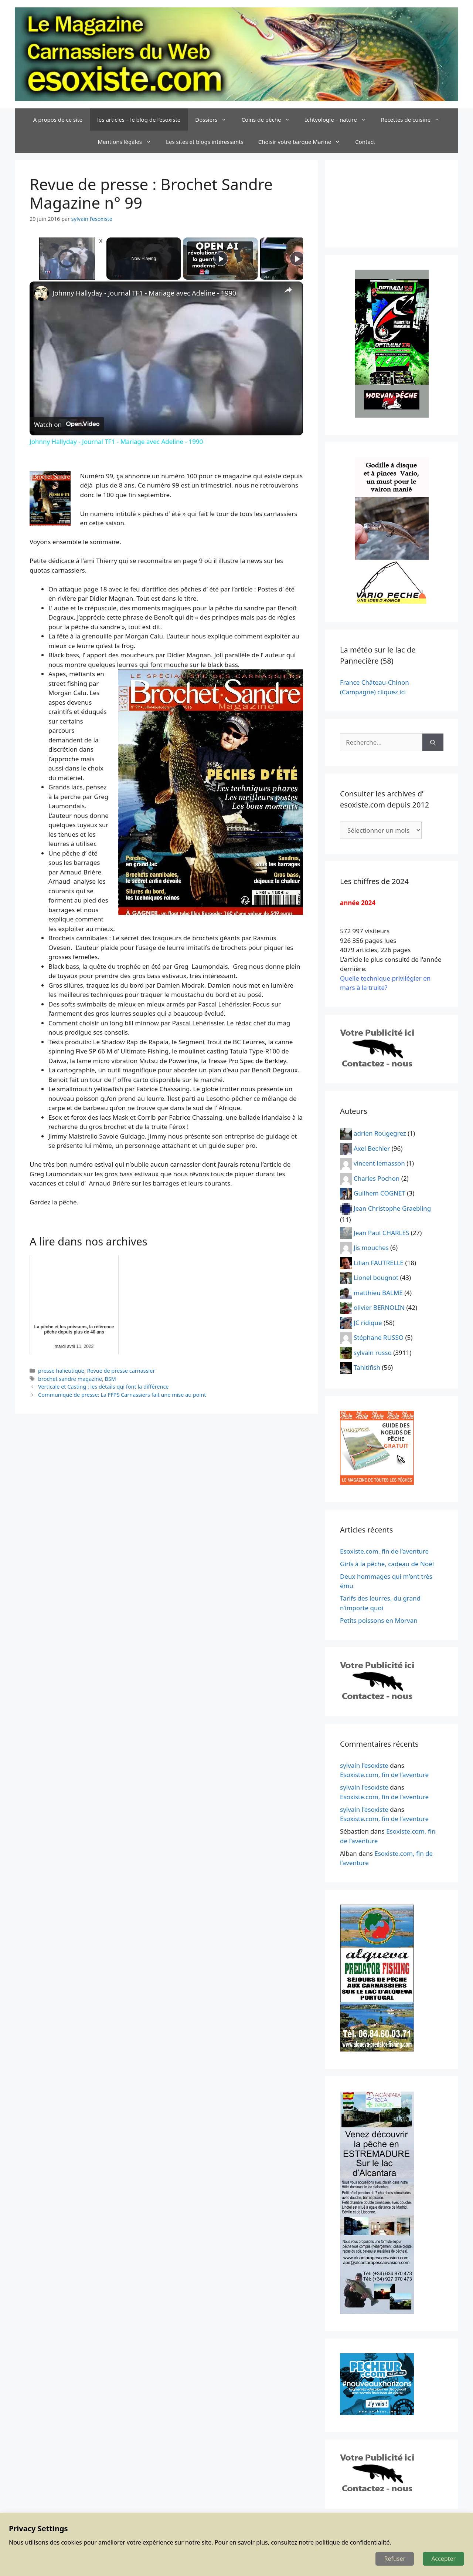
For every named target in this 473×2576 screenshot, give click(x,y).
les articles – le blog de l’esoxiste (138, 119)
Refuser (394, 2559)
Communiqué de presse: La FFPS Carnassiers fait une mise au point (122, 1394)
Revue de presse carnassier (121, 1370)
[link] (41, 293)
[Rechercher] (432, 742)
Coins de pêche (269, 119)
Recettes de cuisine (414, 119)
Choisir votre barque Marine (303, 142)
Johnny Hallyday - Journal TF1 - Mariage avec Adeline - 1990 (144, 293)
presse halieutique (61, 1370)
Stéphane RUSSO (379, 1337)
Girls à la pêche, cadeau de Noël (387, 1564)
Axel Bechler (372, 1148)
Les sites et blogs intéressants (205, 141)
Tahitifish (367, 1367)
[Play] (220, 258)
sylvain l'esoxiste (364, 1765)
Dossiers (214, 119)
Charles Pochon (376, 1178)
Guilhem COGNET (379, 1193)
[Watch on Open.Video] (67, 425)
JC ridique (368, 1322)
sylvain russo (373, 1352)
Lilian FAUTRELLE (379, 1262)
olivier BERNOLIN (379, 1307)
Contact (365, 141)
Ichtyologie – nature (339, 119)
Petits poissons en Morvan (379, 1620)
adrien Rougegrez (380, 1133)
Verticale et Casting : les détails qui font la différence (103, 1386)
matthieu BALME (378, 1292)
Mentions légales (128, 142)
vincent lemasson (379, 1163)
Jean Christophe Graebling (392, 1208)
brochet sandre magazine (70, 1378)
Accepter (443, 2559)
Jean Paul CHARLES (381, 1232)
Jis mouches (371, 1247)
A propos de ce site (57, 119)
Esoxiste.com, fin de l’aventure (384, 1551)
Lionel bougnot (376, 1277)
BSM (110, 1378)
